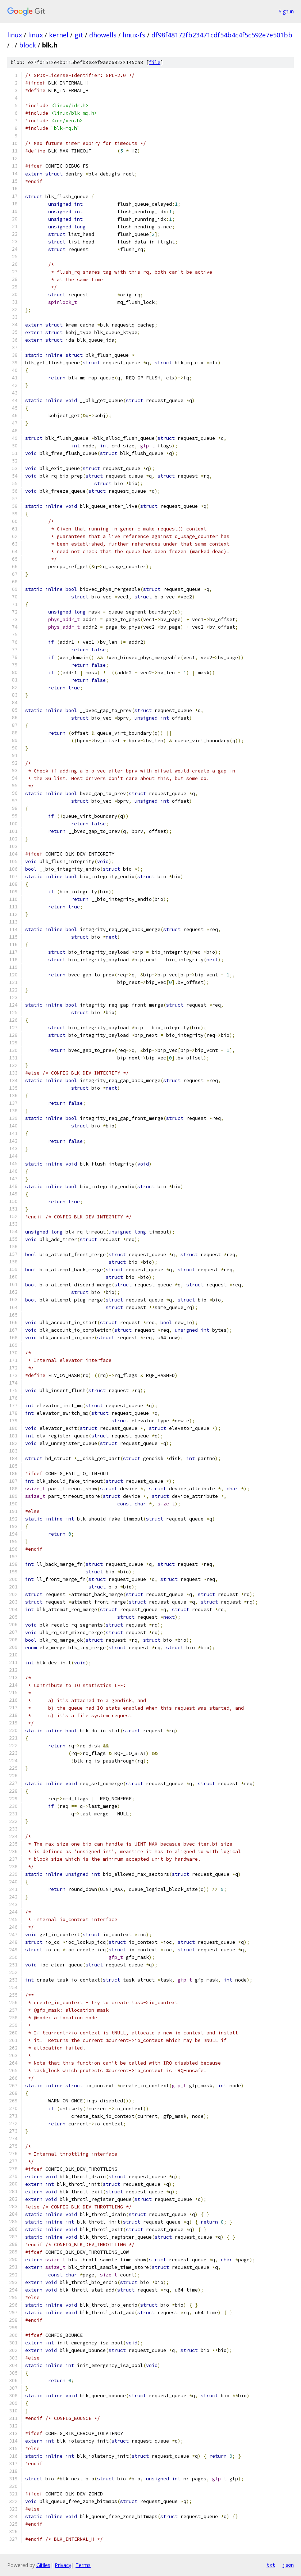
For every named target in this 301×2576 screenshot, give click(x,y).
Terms (83, 2565)
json (288, 2565)
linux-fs (134, 35)
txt (270, 2565)
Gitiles (43, 2565)
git (78, 35)
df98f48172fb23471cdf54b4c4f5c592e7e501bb (221, 35)
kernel (58, 35)
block (27, 45)
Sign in (286, 11)
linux (14, 35)
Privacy (63, 2565)
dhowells (103, 35)
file (154, 62)
